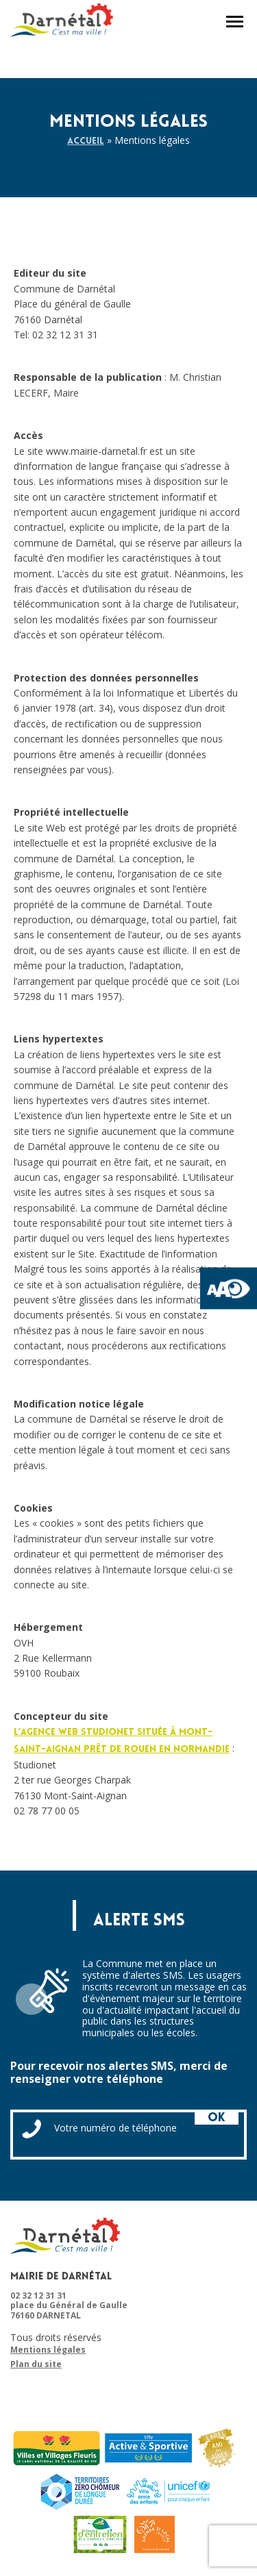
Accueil (85, 141)
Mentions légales (48, 2350)
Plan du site (36, 2364)
